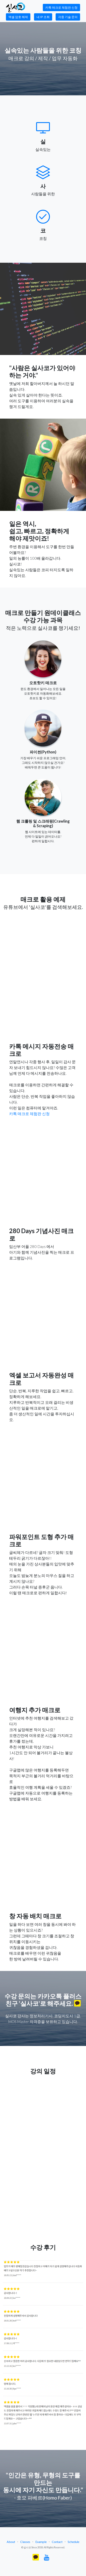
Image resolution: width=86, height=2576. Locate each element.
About (11, 2542)
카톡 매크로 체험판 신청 (61, 7)
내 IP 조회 (43, 17)
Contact (57, 2542)
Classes (25, 2542)
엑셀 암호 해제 (18, 17)
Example (41, 2542)
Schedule (73, 2542)
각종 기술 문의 (68, 17)
